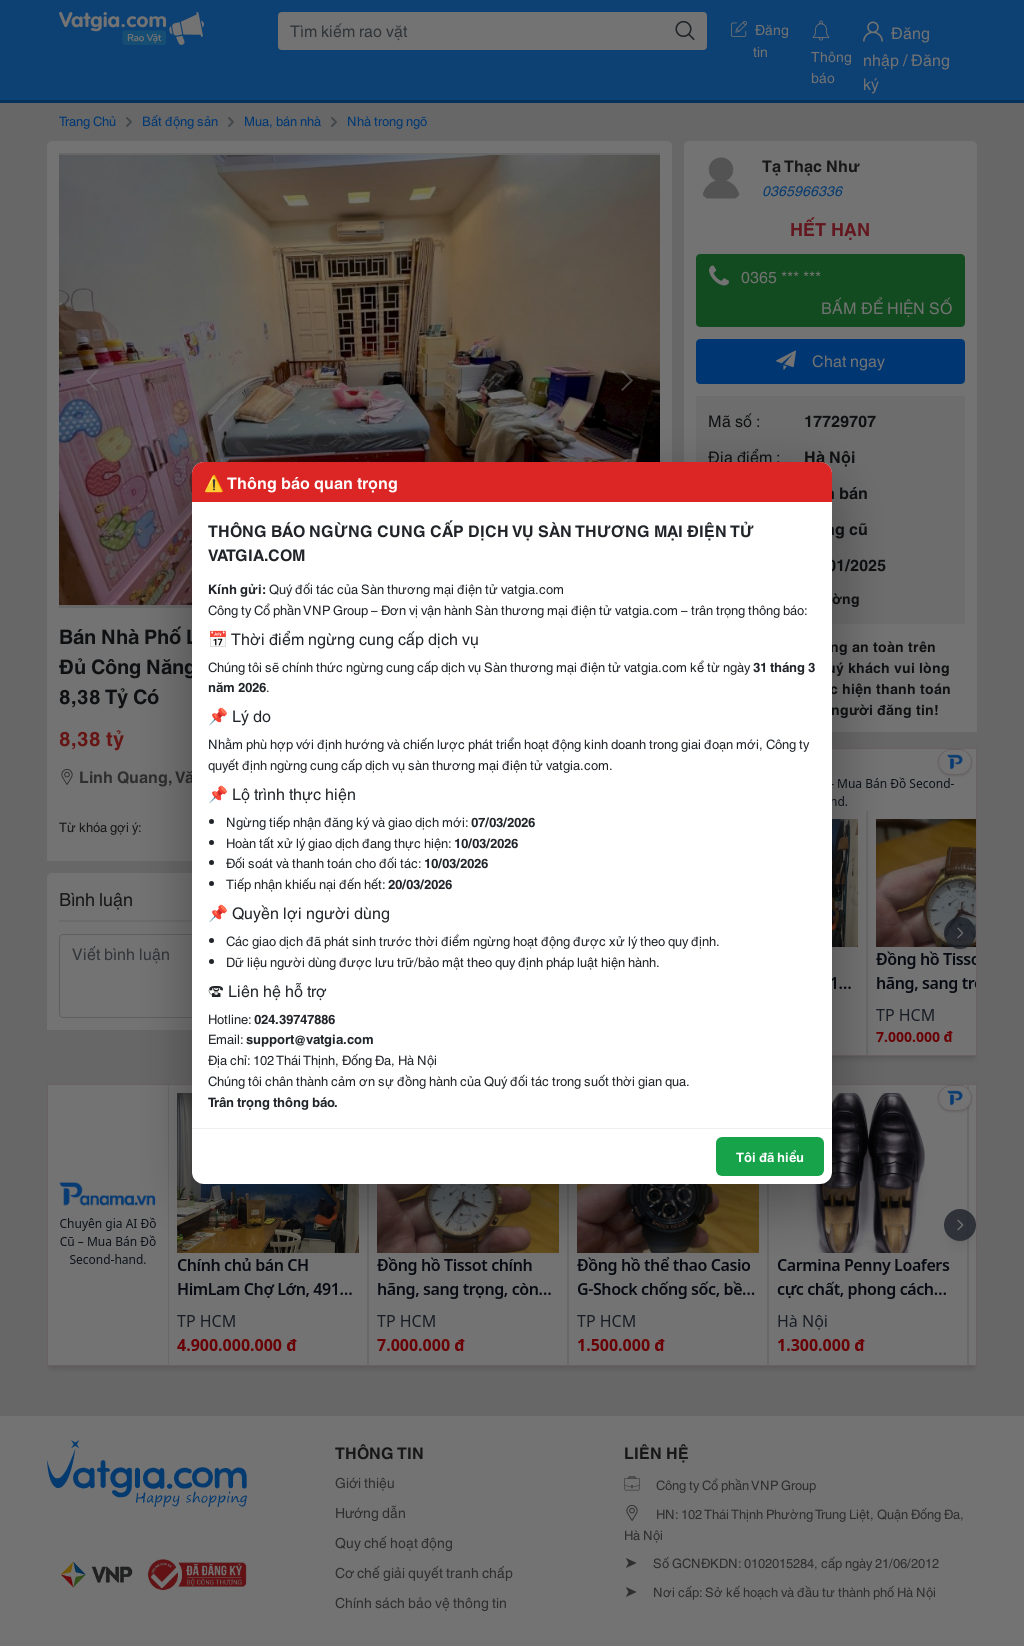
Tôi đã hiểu (770, 1156)
